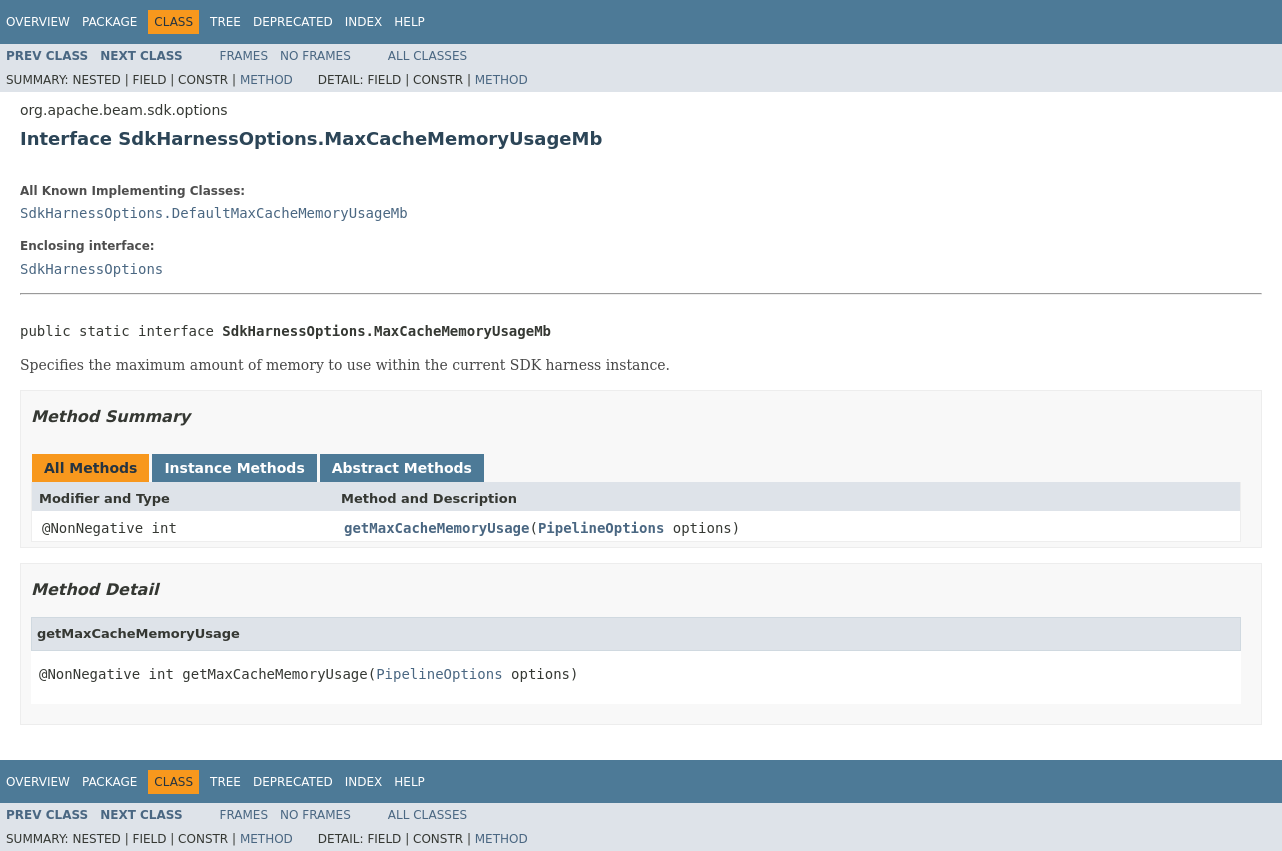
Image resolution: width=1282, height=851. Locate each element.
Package (109, 22)
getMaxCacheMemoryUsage (436, 528)
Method (266, 80)
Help (409, 22)
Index (364, 22)
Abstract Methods (402, 468)
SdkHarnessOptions (91, 269)
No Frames (315, 56)
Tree (225, 22)
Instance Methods (234, 468)
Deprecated (293, 22)
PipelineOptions (601, 528)
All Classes (427, 56)
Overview (38, 22)
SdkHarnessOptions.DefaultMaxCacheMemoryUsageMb (214, 213)
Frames (244, 56)
